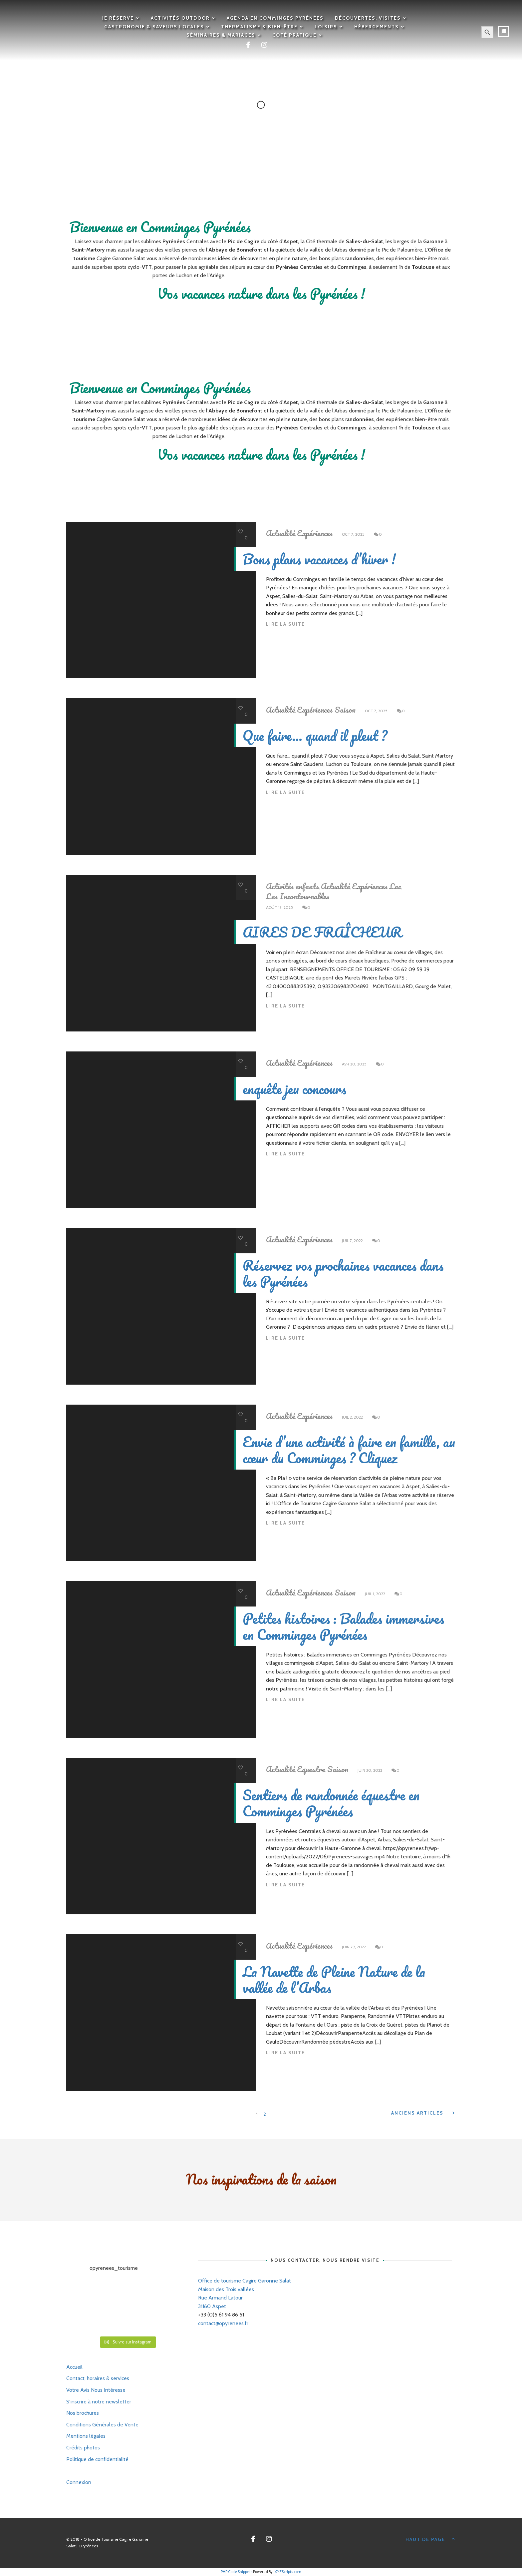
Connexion (78, 2482)
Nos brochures (82, 2413)
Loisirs (326, 27)
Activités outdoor (180, 18)
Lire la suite (285, 624)
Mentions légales (86, 2436)
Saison (345, 709)
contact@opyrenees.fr (223, 2323)
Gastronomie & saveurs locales (154, 27)
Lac (395, 886)
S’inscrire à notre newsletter (98, 2401)
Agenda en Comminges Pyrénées (275, 18)
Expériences (315, 533)
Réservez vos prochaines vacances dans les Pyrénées (343, 1273)
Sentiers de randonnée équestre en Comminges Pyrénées (331, 1803)
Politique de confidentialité (97, 2459)
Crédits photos (83, 2447)
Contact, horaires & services (97, 2378)
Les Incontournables (297, 896)
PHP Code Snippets (236, 2571)
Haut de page (430, 2538)
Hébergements (376, 27)
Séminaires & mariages (220, 35)
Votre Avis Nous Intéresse (96, 2390)
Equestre (311, 1769)
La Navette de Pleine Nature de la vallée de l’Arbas (334, 1979)
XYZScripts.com (288, 2571)
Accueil (74, 2367)
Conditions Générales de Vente (102, 2424)
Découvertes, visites (368, 18)
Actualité (280, 533)
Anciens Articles (423, 2113)
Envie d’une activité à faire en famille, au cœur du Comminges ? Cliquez (349, 1450)
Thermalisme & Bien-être (259, 27)
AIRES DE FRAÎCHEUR (322, 932)
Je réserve (118, 18)
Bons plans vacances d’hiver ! (319, 559)
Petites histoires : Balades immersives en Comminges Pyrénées (343, 1626)
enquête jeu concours (294, 1088)
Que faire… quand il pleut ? (315, 735)
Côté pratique (294, 35)
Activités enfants (292, 886)
